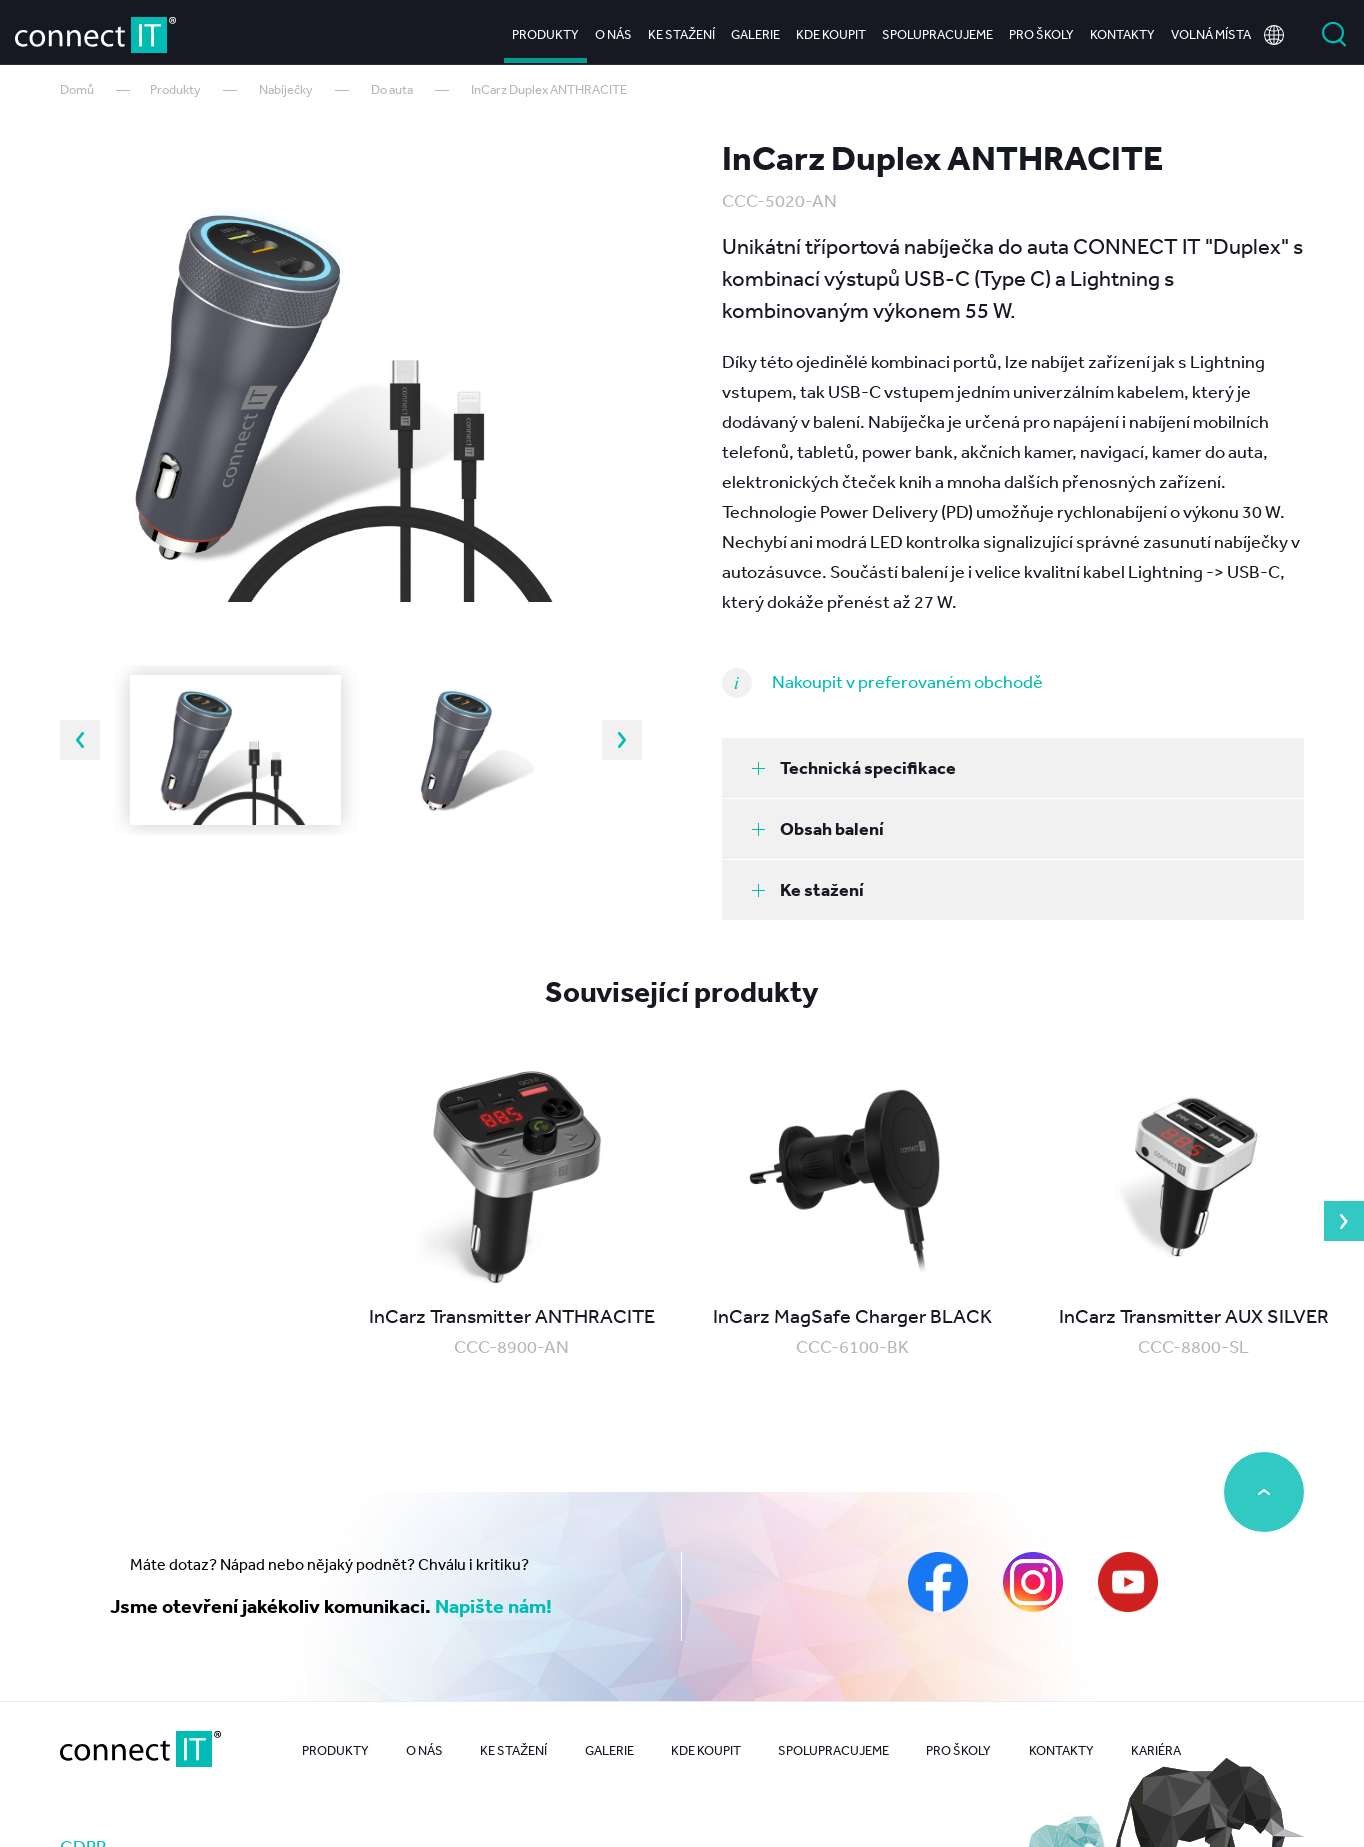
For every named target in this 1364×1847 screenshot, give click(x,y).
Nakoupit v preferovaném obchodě (907, 681)
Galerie (755, 29)
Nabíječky (286, 89)
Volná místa (1211, 29)
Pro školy (1041, 29)
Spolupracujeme (937, 29)
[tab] (1013, 768)
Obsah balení (818, 828)
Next (622, 740)
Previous (80, 740)
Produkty (545, 29)
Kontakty (1122, 29)
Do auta (392, 89)
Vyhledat (1334, 30)
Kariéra (1156, 1750)
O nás (613, 29)
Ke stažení (681, 29)
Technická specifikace (854, 767)
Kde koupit (831, 29)
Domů (77, 89)
